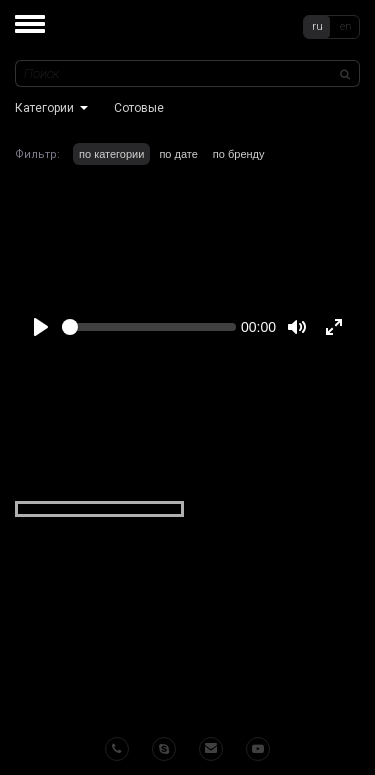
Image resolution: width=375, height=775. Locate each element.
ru (317, 26)
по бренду (239, 154)
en (346, 26)
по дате (178, 154)
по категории (111, 154)
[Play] (41, 327)
